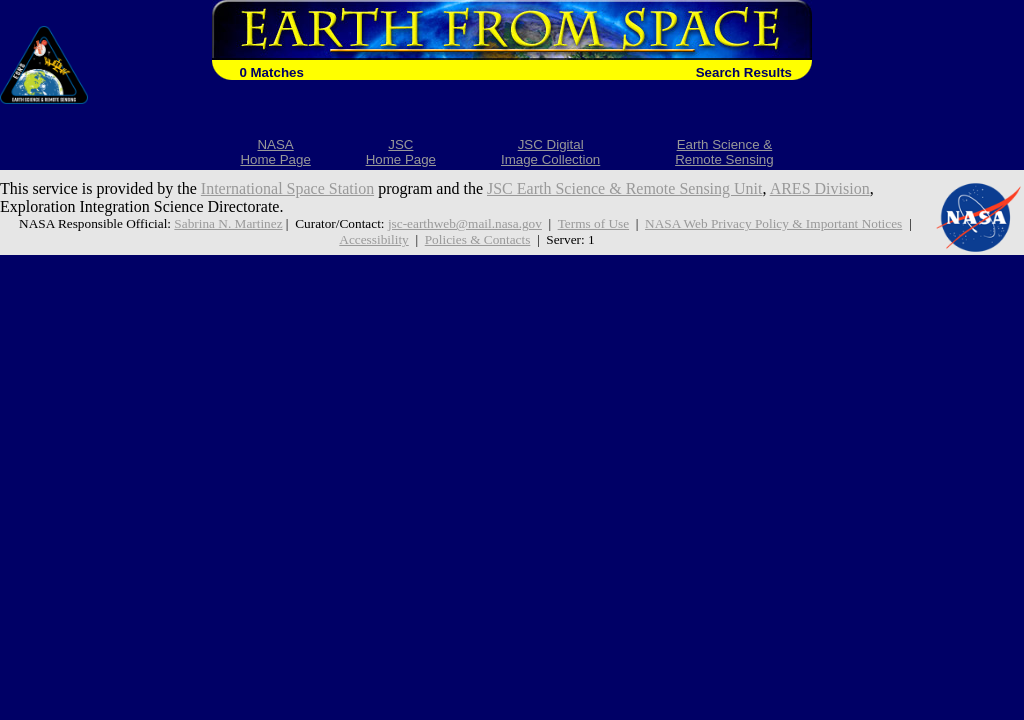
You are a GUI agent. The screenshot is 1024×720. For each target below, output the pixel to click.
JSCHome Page (401, 152)
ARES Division (820, 188)
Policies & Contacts (478, 239)
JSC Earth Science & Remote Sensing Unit (625, 188)
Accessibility (373, 239)
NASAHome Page (275, 152)
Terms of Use (593, 223)
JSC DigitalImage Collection (550, 152)
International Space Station (287, 188)
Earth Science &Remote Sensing (724, 152)
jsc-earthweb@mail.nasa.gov (465, 223)
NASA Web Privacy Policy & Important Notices (773, 223)
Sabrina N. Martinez (228, 223)
